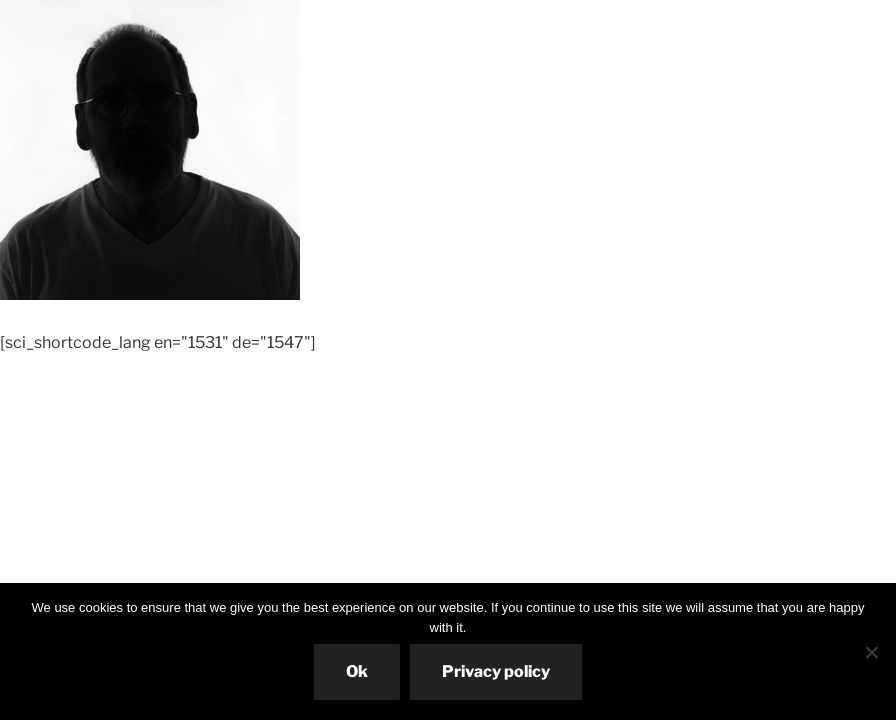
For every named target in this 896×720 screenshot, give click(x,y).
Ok (357, 671)
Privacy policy (496, 671)
